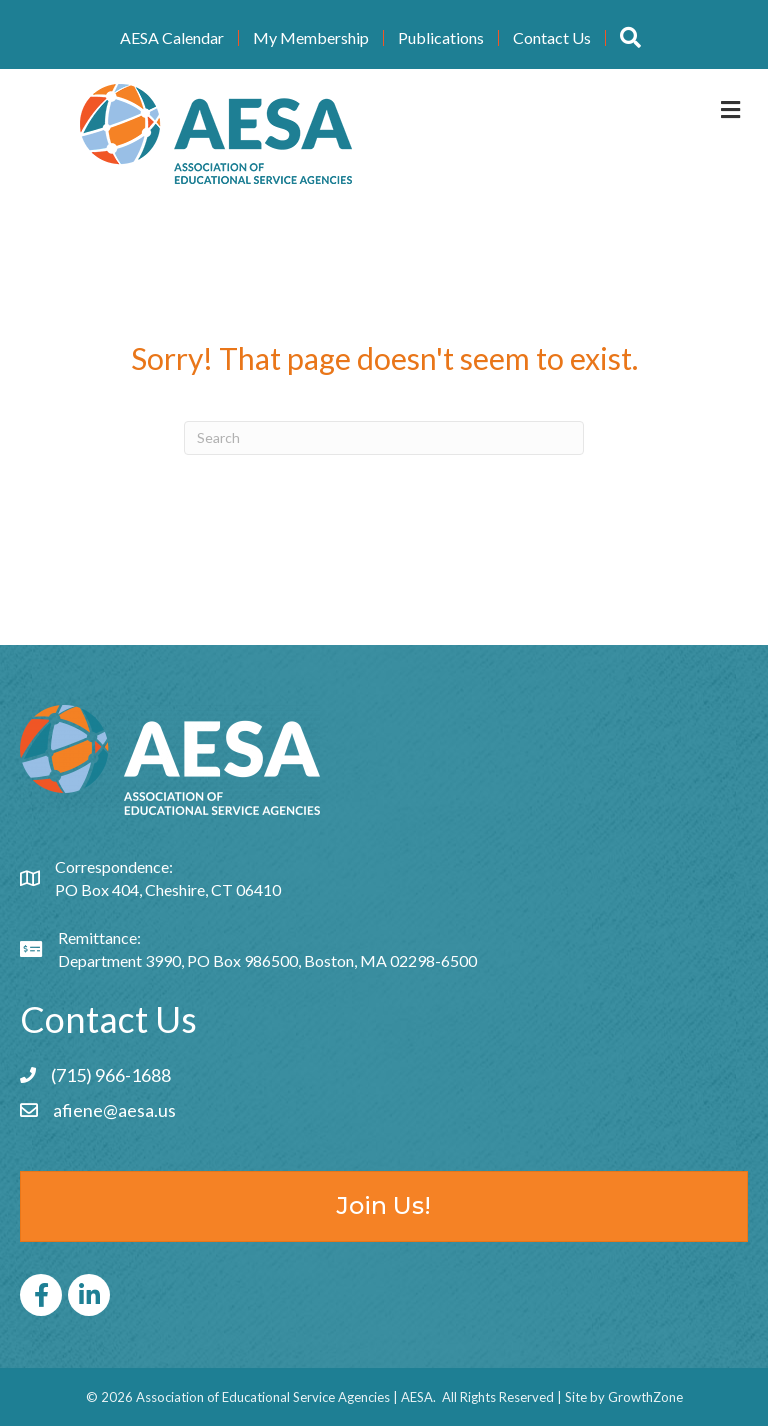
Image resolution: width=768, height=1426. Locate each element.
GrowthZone (645, 1397)
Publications (441, 38)
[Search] (384, 438)
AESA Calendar (172, 38)
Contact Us (552, 38)
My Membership (311, 38)
